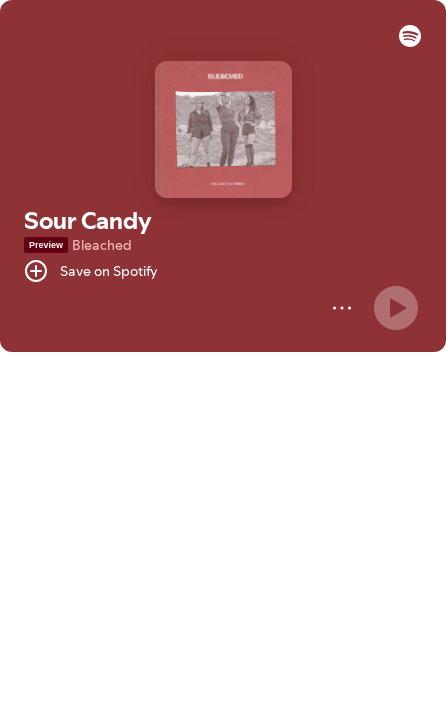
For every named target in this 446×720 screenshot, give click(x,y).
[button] (410, 42)
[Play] (396, 308)
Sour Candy (88, 220)
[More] (342, 308)
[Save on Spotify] (91, 271)
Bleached (102, 245)
